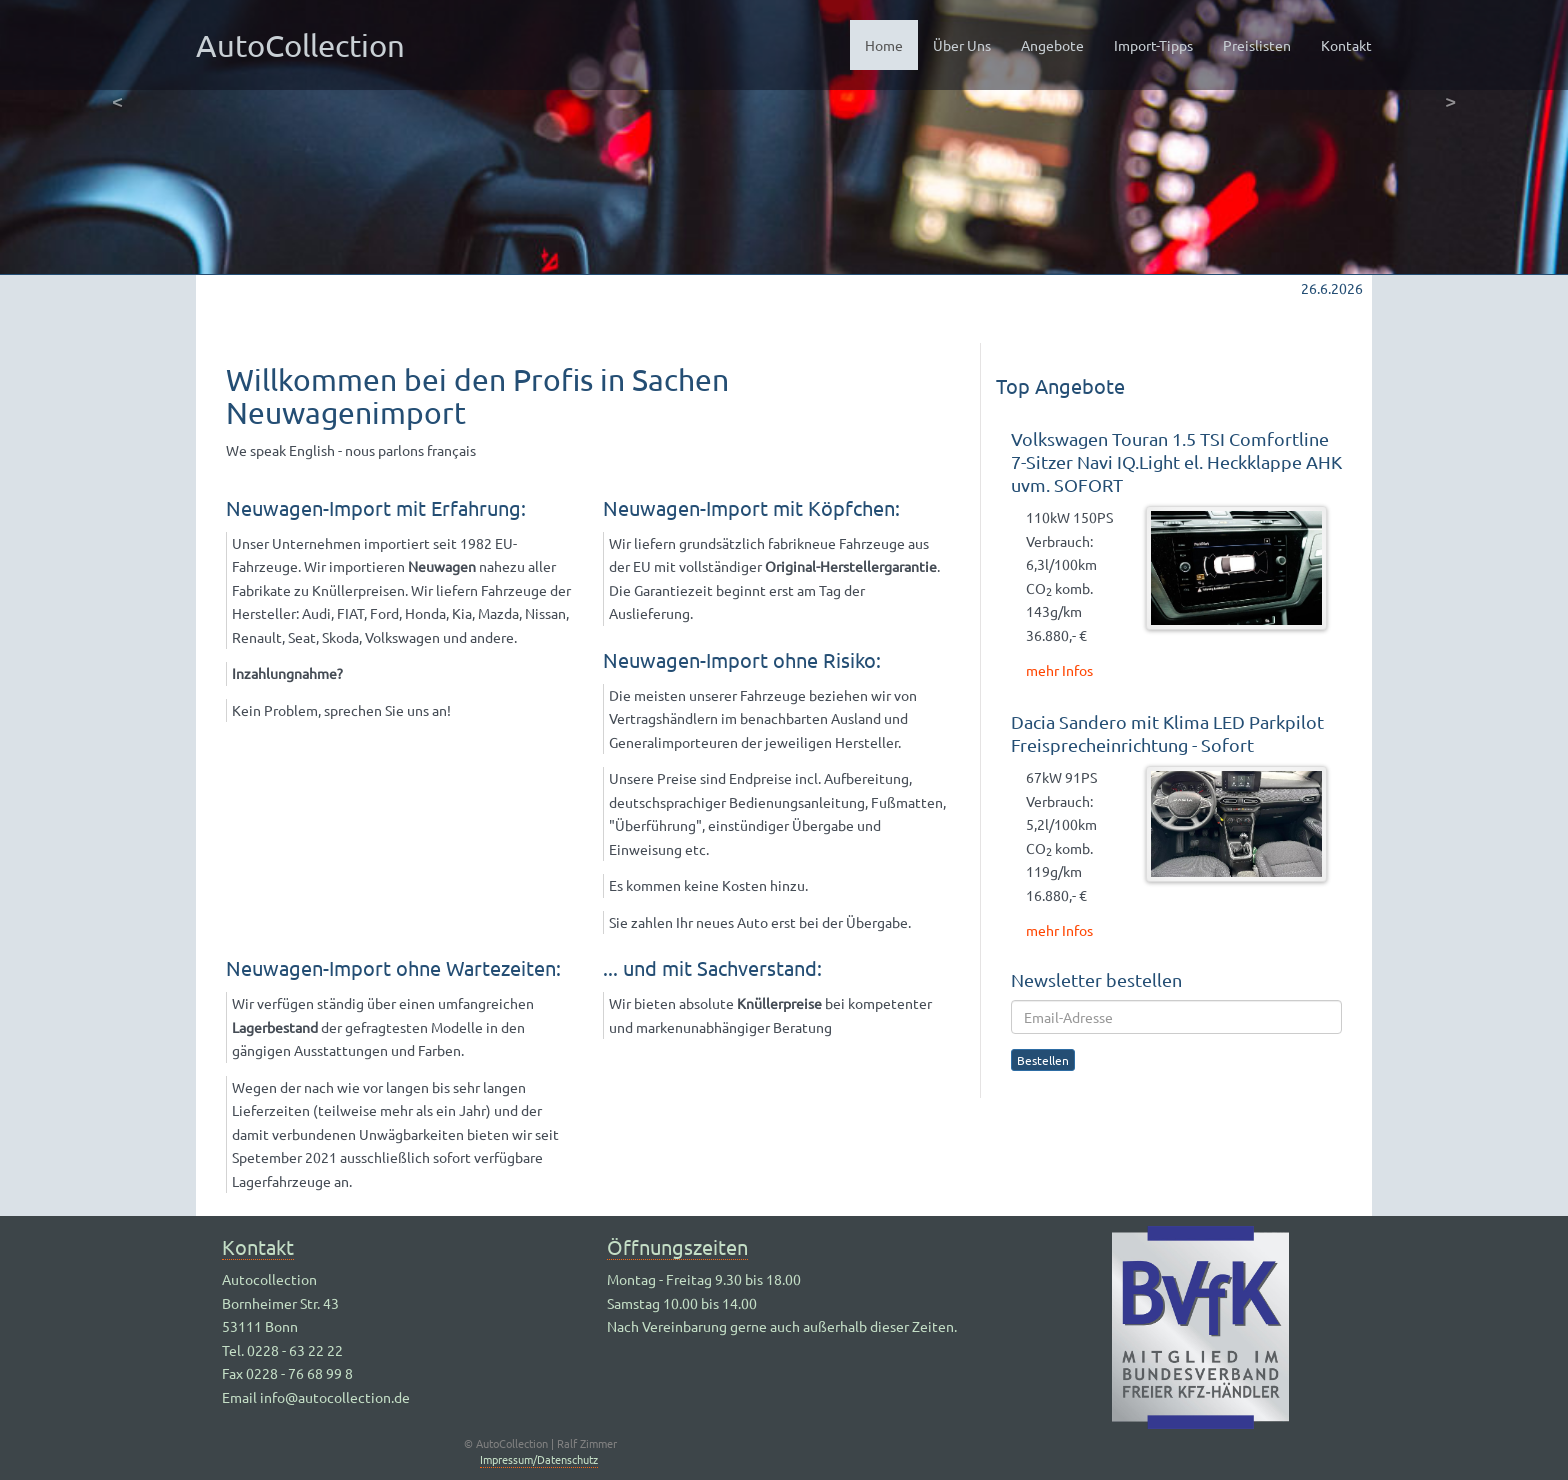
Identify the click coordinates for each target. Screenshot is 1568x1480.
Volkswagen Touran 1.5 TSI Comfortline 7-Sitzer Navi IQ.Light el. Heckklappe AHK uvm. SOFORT (1176, 461)
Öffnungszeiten (677, 1246)
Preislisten (1257, 45)
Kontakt (1346, 45)
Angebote (1052, 45)
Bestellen (1043, 1060)
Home (891, 44)
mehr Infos (1059, 670)
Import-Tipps (1153, 45)
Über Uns (962, 45)
